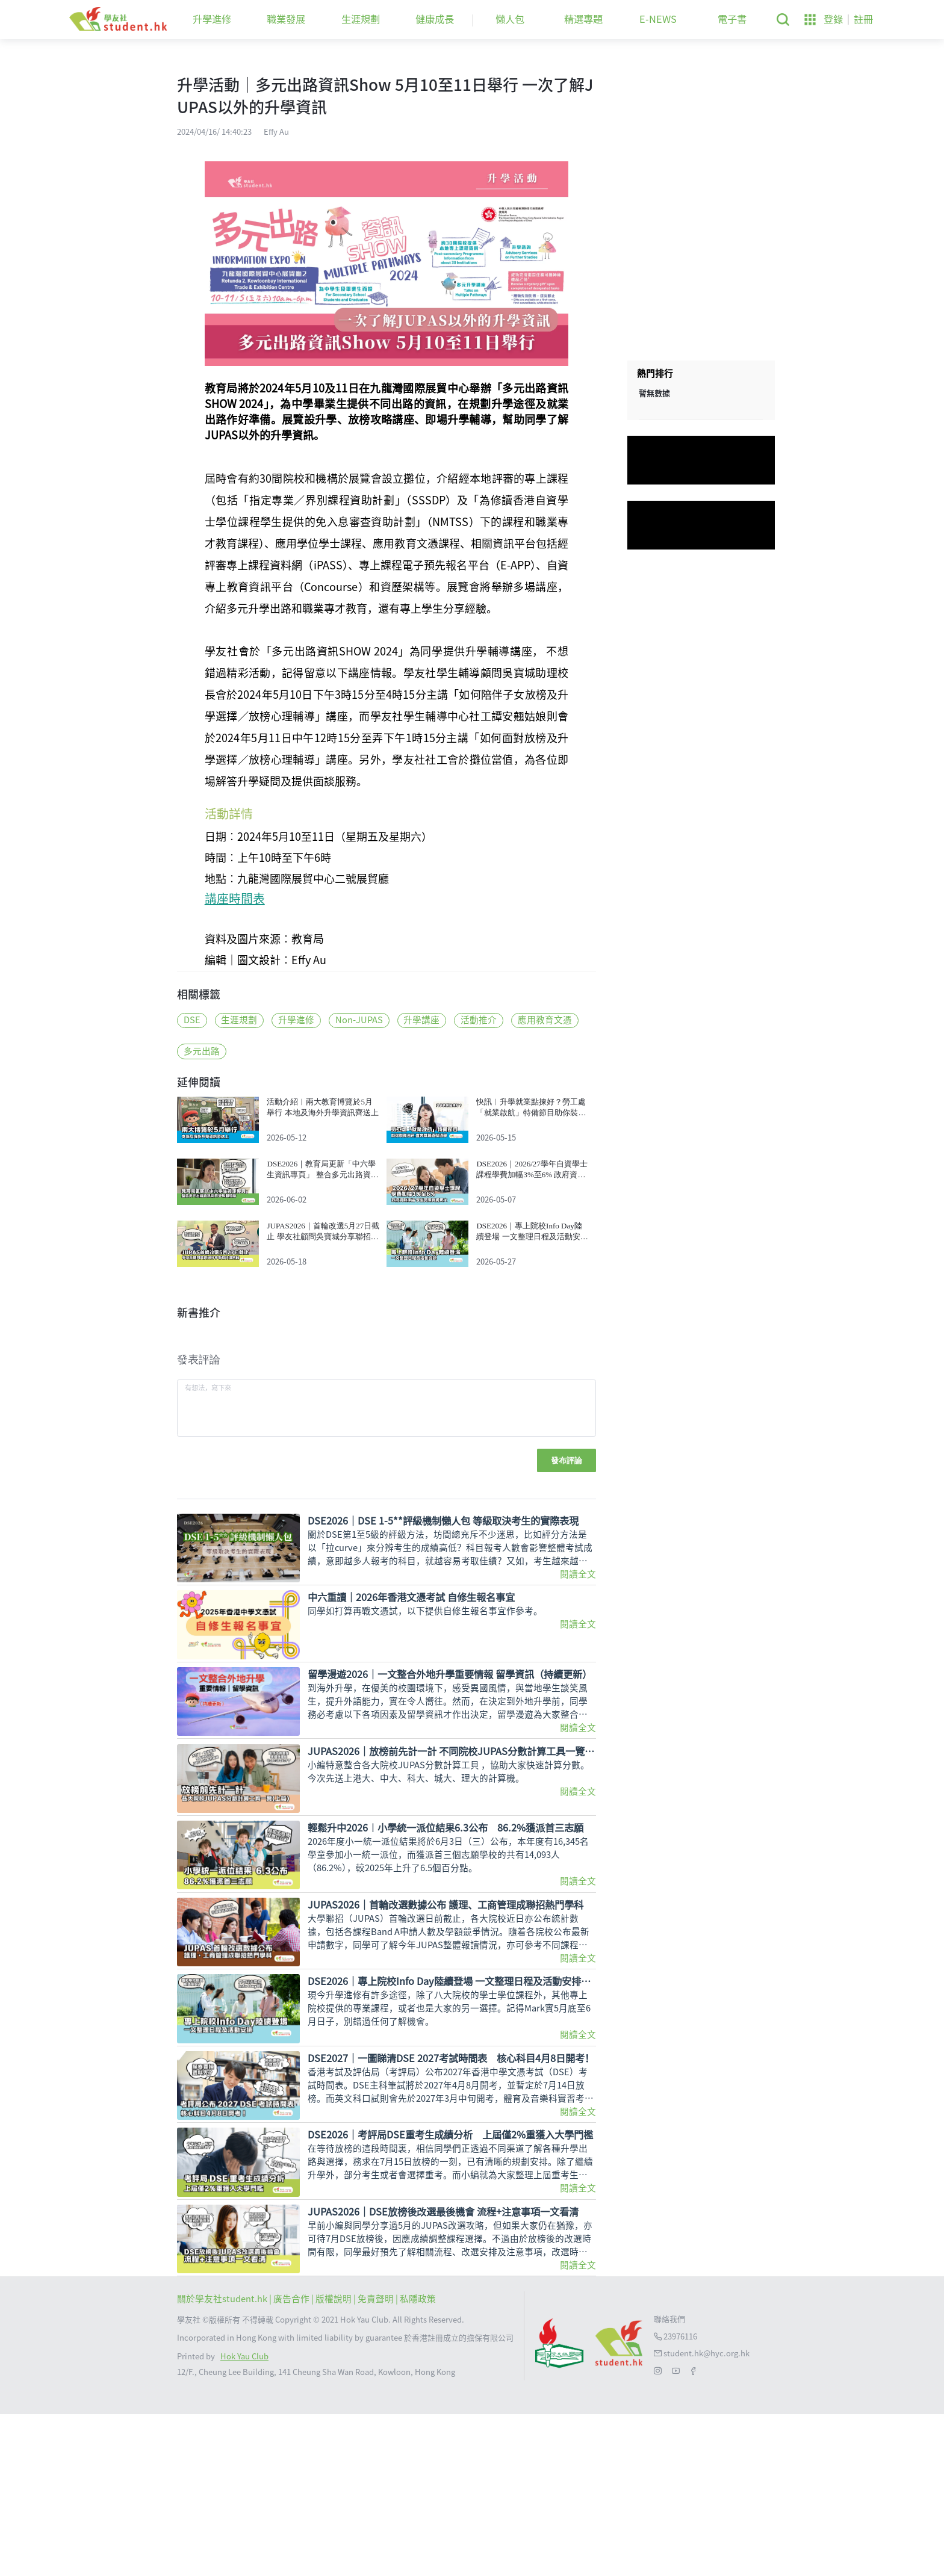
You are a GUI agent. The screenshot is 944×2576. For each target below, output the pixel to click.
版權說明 (334, 2460)
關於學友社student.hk (223, 2460)
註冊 (863, 19)
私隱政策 (418, 2460)
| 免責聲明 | (376, 2460)
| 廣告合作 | (292, 2460)
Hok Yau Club (244, 2518)
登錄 (833, 19)
